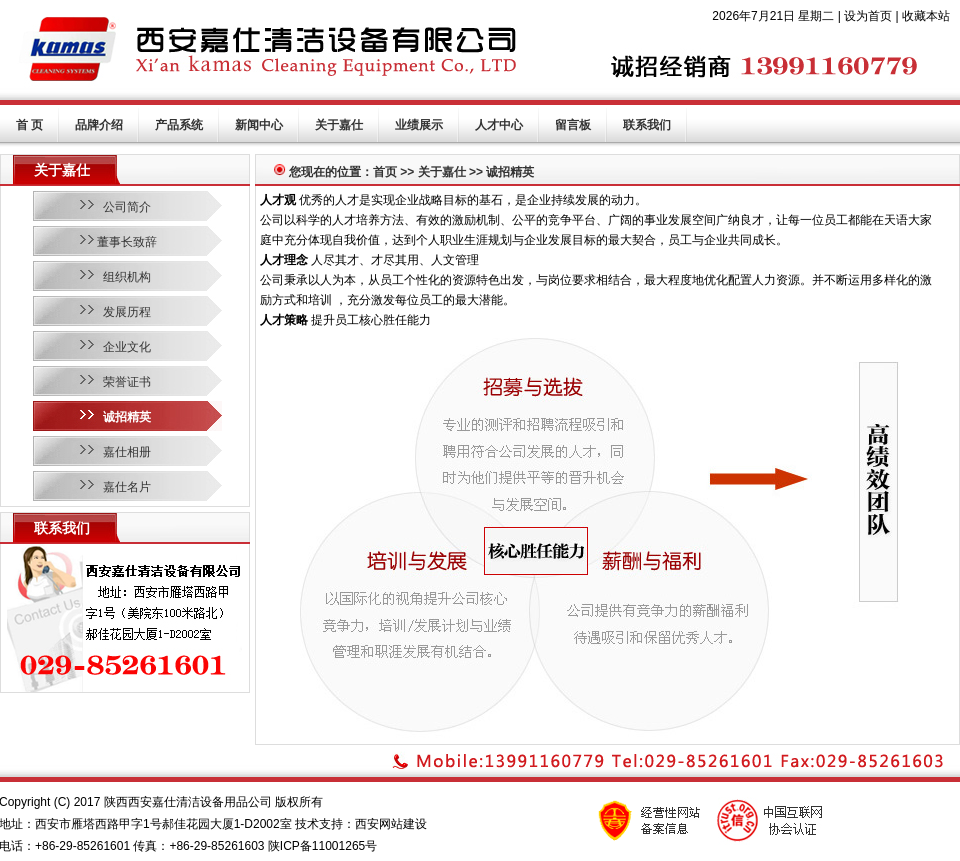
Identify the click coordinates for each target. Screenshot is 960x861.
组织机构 (127, 277)
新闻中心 (259, 125)
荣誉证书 (127, 382)
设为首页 (868, 16)
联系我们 (647, 125)
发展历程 (127, 312)
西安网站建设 (391, 824)
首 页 (29, 125)
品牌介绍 (99, 125)
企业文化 (127, 347)
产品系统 (179, 125)
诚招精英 (127, 417)
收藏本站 (926, 16)
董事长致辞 (127, 242)
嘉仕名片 (127, 487)
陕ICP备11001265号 (322, 846)
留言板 (573, 125)
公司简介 (127, 207)
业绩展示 (419, 125)
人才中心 (499, 125)
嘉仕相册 (127, 452)
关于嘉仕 (339, 125)
